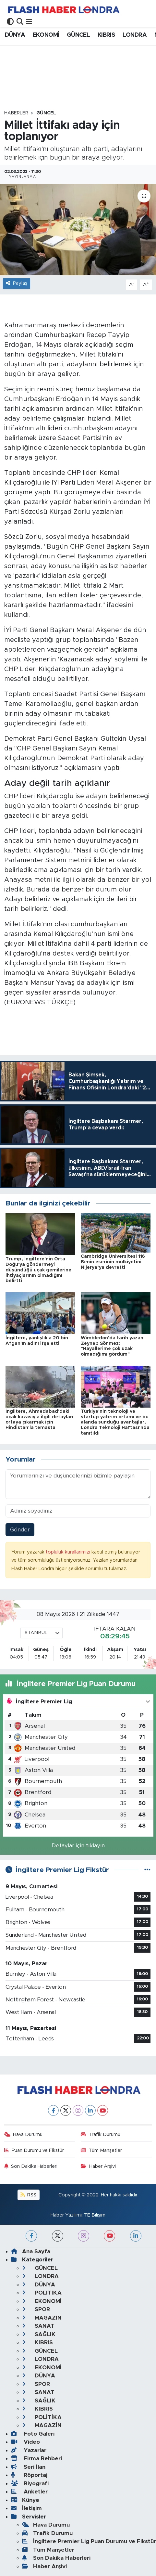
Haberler (16, 113)
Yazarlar (28, 2450)
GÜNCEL (78, 35)
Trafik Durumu (100, 2134)
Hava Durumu (23, 2134)
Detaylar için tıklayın (78, 1845)
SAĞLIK (38, 2334)
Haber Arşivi (98, 2166)
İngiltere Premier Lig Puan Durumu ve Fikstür (89, 2541)
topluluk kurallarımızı (68, 1552)
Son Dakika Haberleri (31, 2166)
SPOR (36, 2309)
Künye (25, 2500)
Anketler (29, 2491)
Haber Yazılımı (66, 2215)
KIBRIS (106, 35)
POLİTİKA (42, 2293)
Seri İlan (28, 2467)
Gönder (20, 1529)
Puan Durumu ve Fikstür (34, 2150)
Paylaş (16, 283)
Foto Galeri (32, 2434)
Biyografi (30, 2483)
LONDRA (135, 35)
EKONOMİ (46, 35)
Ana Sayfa (30, 2251)
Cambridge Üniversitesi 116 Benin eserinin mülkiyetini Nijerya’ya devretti (113, 1262)
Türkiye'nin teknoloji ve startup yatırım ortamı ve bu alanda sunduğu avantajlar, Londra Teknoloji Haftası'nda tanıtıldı (115, 1422)
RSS (28, 2194)
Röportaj (29, 2475)
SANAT (38, 2326)
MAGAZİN (42, 2318)
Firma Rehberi (36, 2458)
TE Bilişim (94, 2215)
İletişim (26, 2508)
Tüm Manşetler (101, 2150)
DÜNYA (15, 35)
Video (25, 2442)
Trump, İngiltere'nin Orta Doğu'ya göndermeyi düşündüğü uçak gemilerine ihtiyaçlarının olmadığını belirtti (38, 1270)
